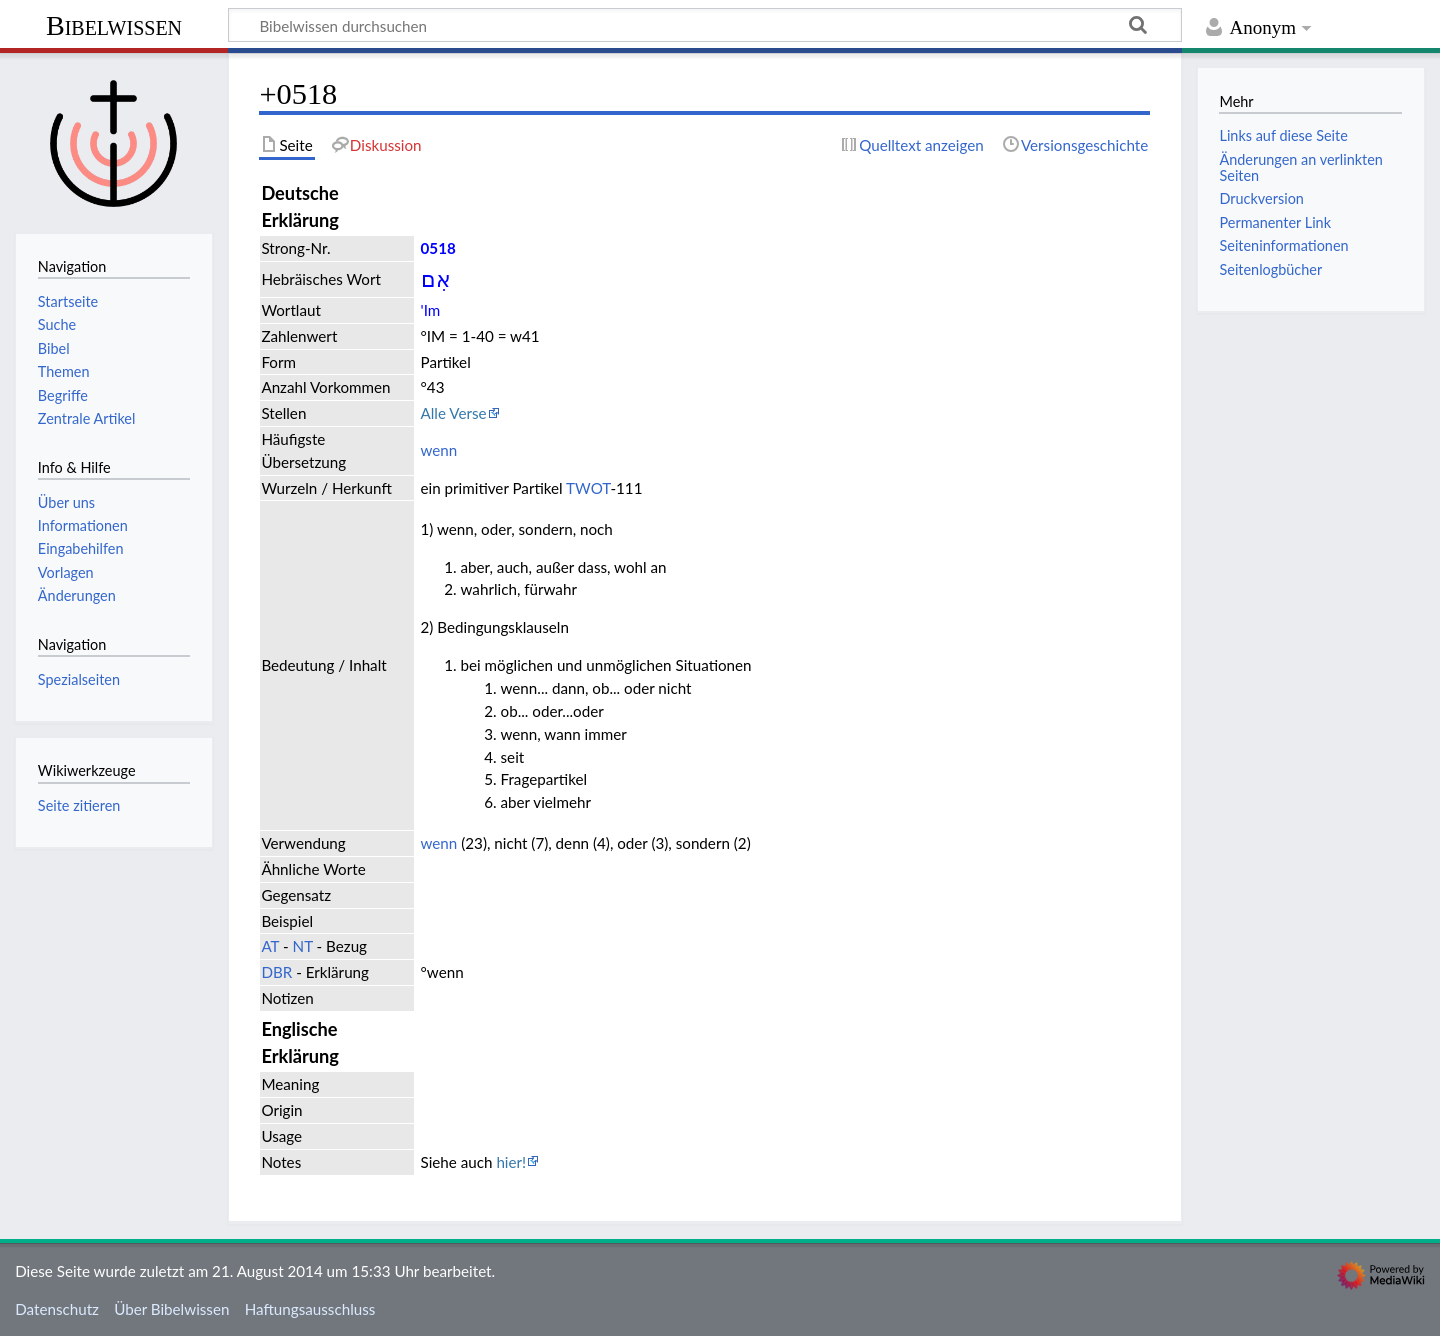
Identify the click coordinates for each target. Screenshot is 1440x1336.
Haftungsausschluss (310, 1309)
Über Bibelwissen (171, 1309)
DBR (276, 972)
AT (270, 946)
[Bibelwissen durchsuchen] (705, 25)
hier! (511, 1162)
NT (303, 946)
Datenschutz (57, 1309)
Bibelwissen (114, 25)
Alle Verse (454, 413)
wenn (439, 450)
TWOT (588, 488)
